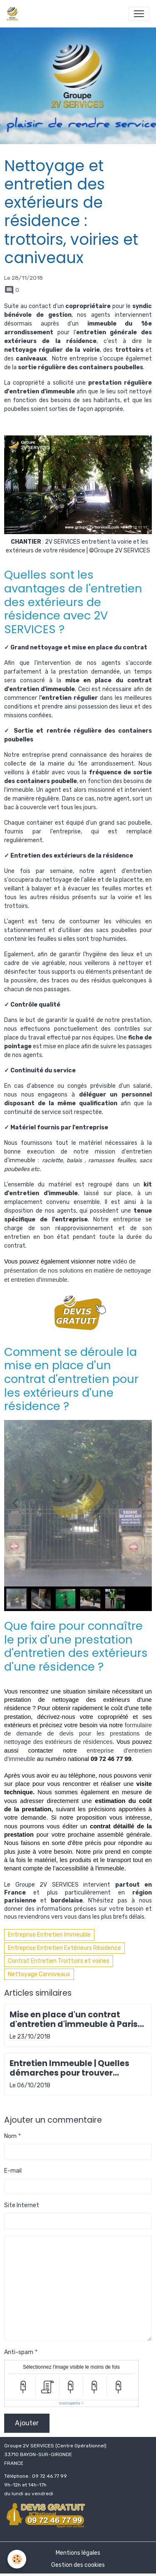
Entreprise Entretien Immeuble (49, 1934)
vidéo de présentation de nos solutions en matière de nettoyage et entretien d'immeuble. (78, 1270)
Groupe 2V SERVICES (47, 1884)
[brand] (14, 14)
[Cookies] (16, 2559)
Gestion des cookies (78, 2565)
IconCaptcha (69, 2403)
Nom (10, 2136)
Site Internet (21, 2205)
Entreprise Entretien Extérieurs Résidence (64, 1948)
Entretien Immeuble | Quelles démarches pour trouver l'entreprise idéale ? (69, 2068)
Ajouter (27, 2423)
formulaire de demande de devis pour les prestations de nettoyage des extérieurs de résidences (79, 1734)
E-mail (13, 2170)
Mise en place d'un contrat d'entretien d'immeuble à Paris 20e (74, 2019)
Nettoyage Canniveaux (39, 1974)
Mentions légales (78, 2552)
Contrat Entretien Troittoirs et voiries (58, 1960)
